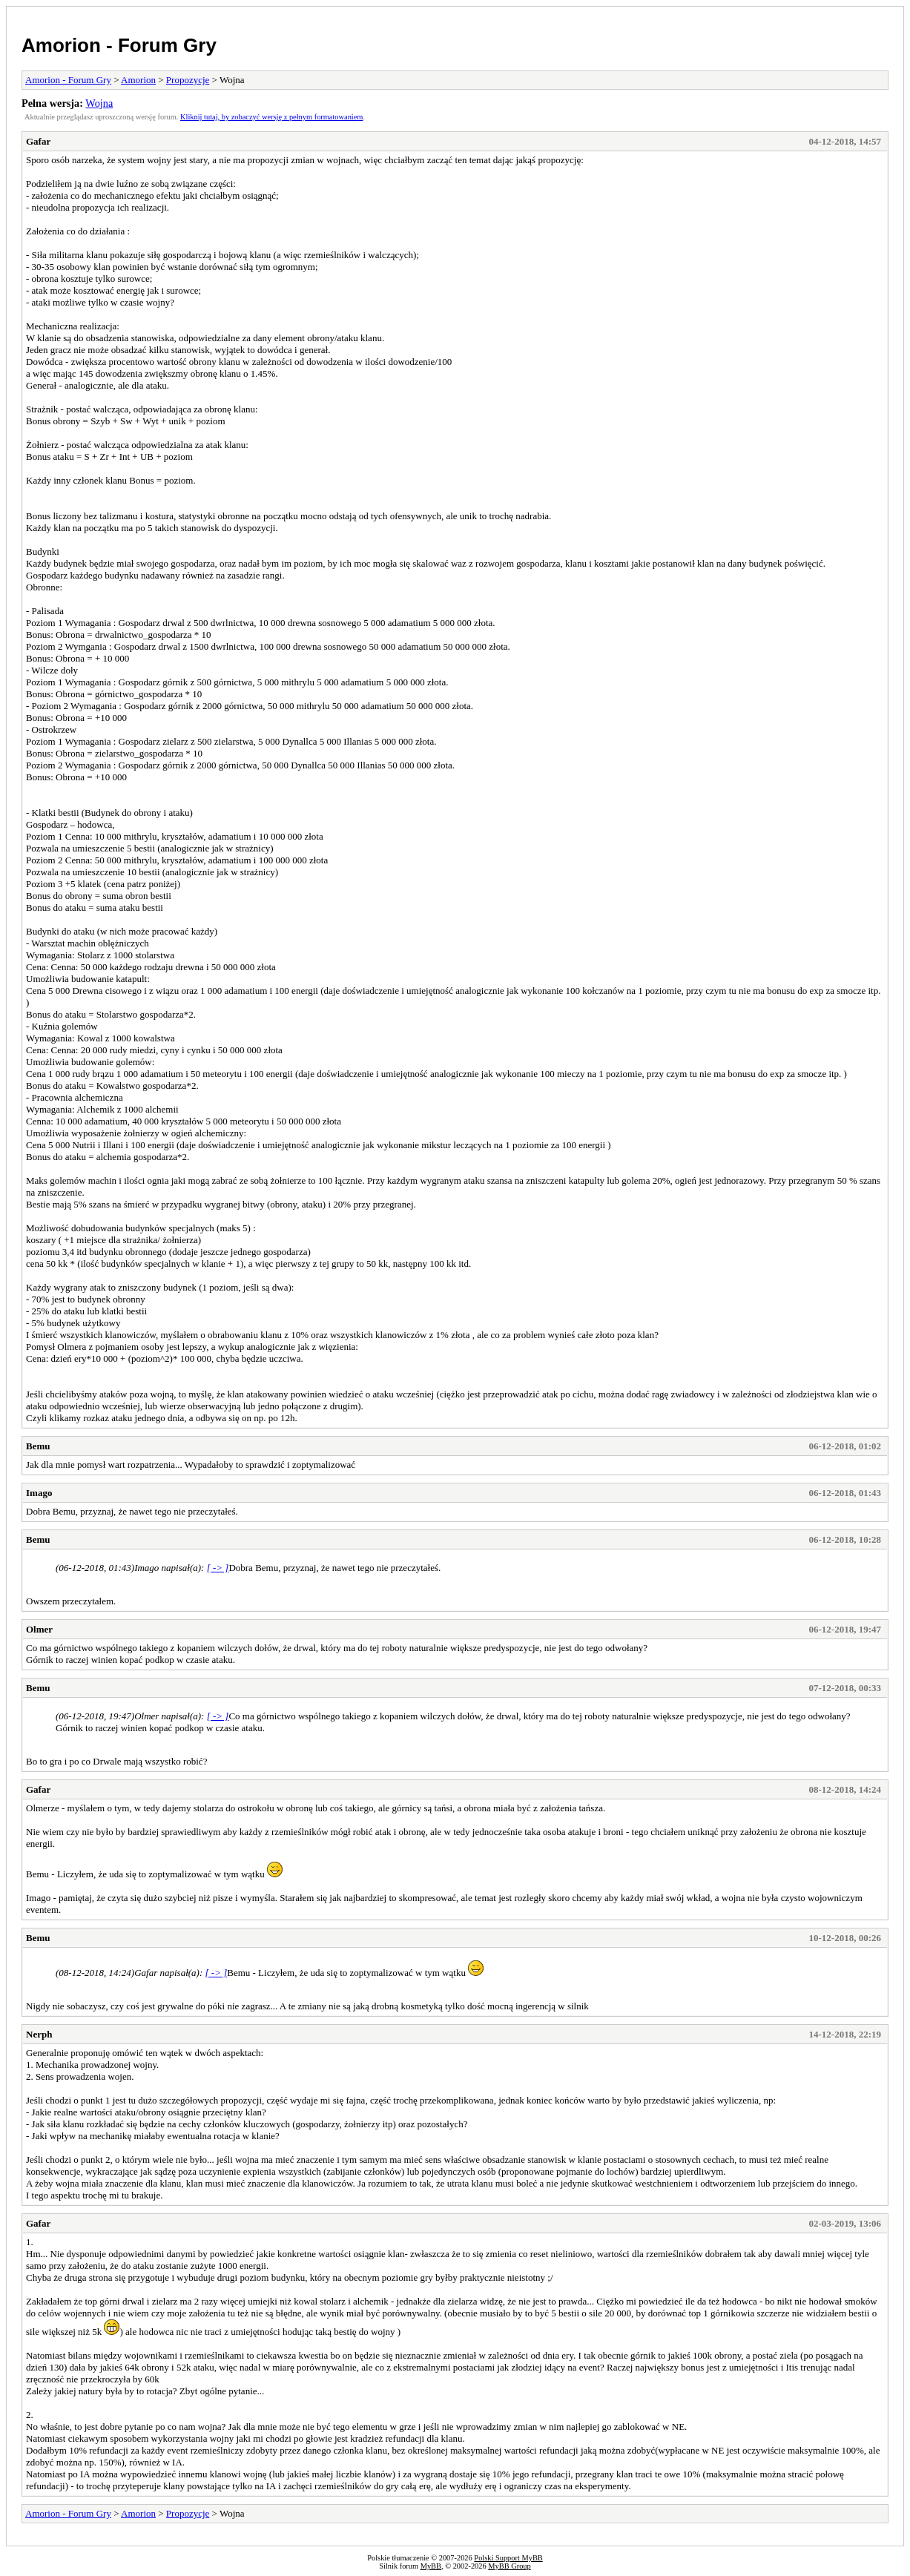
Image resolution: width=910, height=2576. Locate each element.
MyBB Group (509, 2566)
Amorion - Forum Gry (119, 45)
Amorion (138, 79)
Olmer (39, 1629)
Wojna (99, 103)
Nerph (39, 2034)
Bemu (38, 1446)
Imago (39, 1492)
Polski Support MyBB (508, 2558)
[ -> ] (218, 1567)
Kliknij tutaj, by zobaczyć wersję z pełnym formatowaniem (271, 117)
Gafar (38, 141)
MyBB (431, 2566)
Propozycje (187, 79)
